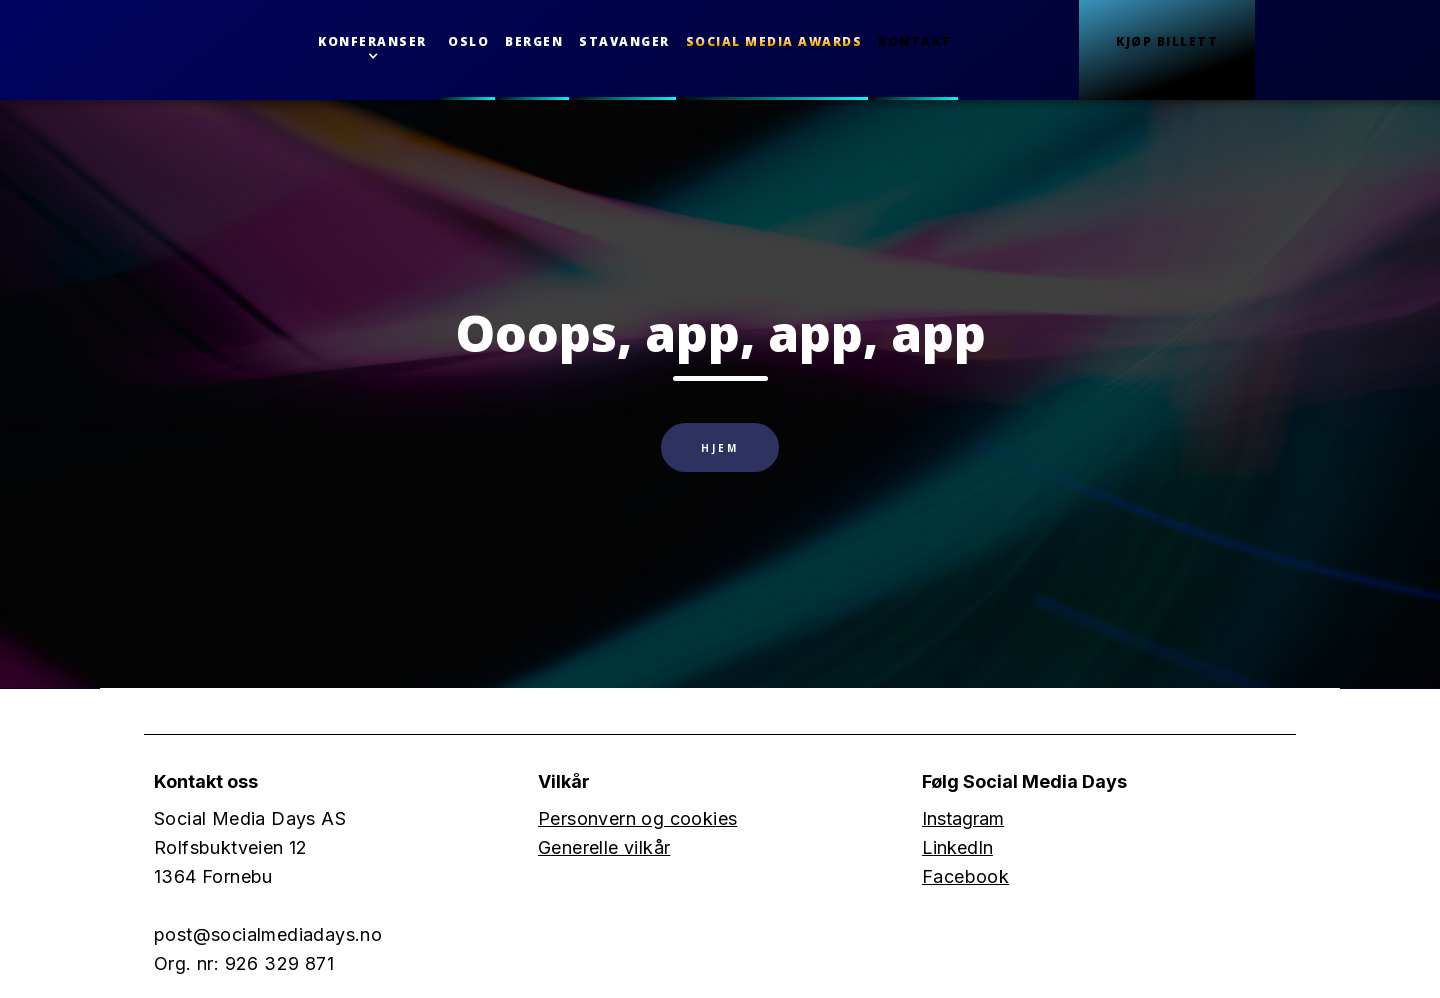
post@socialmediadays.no (268, 934)
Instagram (963, 818)
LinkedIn (957, 847)
